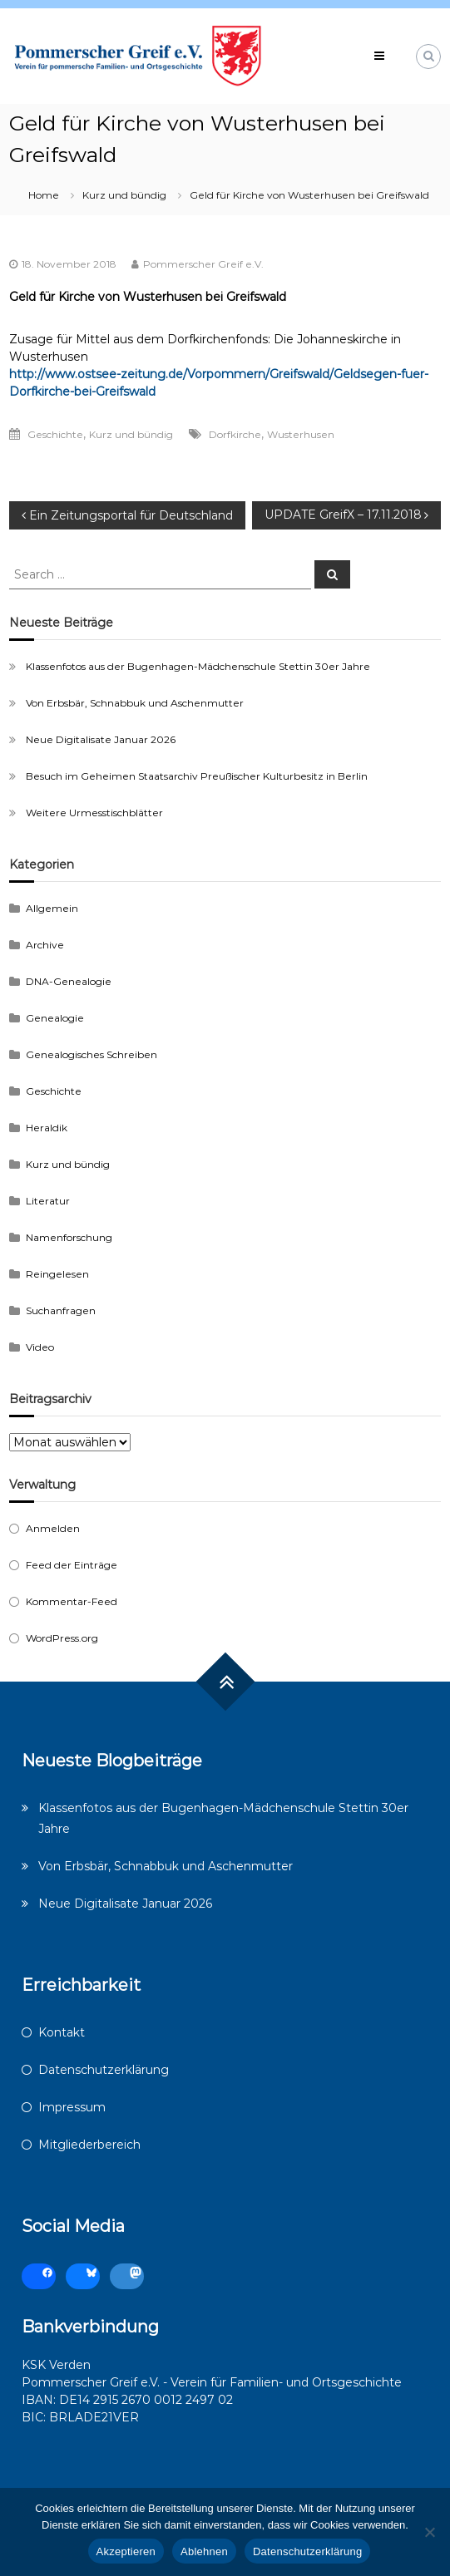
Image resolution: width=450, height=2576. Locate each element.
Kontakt (61, 2032)
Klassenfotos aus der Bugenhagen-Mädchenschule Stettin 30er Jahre (198, 666)
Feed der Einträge (71, 1565)
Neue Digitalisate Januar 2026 (101, 739)
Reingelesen (57, 1274)
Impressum (72, 2107)
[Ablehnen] (429, 2532)
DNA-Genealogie (68, 981)
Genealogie (55, 1018)
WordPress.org (62, 1638)
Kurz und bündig (124, 195)
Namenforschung (69, 1237)
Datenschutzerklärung (103, 2069)
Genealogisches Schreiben (91, 1054)
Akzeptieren (126, 2551)
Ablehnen (204, 2551)
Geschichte (55, 434)
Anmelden (53, 1528)
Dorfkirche (235, 434)
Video (40, 1347)
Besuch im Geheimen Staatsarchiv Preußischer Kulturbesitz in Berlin (197, 776)
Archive (45, 944)
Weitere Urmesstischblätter (94, 812)
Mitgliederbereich (89, 2144)
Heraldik (46, 1127)
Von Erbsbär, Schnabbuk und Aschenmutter (135, 703)
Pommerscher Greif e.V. (203, 264)
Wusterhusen (300, 434)
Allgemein (52, 908)
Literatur (48, 1200)
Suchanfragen (61, 1310)
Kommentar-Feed (71, 1601)
